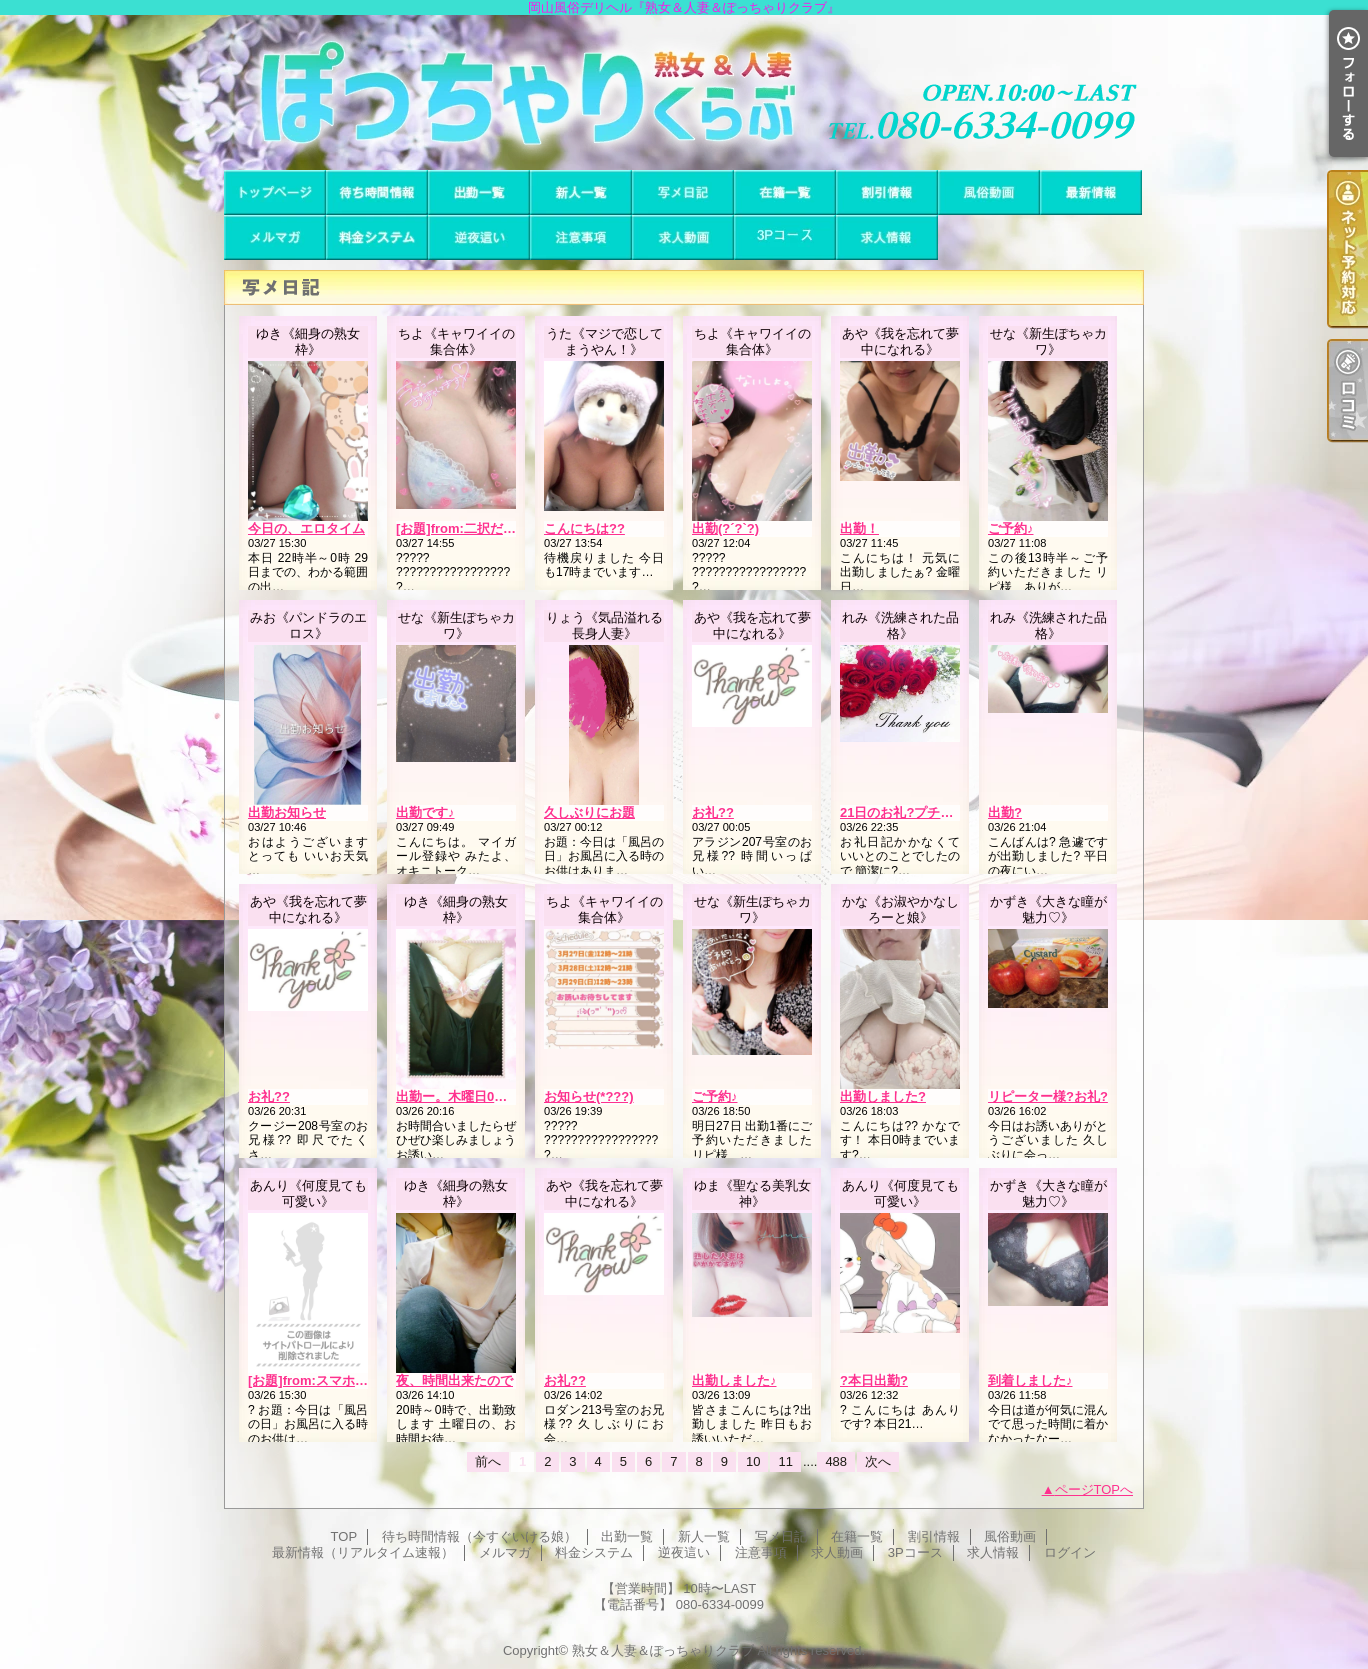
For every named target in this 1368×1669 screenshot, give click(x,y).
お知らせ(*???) (589, 1096)
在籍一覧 (785, 192)
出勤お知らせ (287, 812)
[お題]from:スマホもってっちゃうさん (360, 1380)
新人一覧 (581, 192)
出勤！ (859, 528)
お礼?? (713, 812)
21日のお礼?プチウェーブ (916, 812)
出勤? (1005, 812)
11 (785, 1461)
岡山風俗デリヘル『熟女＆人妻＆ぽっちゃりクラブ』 (684, 92)
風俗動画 (989, 192)
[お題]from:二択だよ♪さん (472, 528)
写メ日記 (683, 192)
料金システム (377, 237)
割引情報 (887, 192)
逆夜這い (479, 237)
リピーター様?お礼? (1048, 1096)
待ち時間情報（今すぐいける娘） (377, 192)
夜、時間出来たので (454, 1380)
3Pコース (785, 237)
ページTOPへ (1094, 1489)
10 (753, 1461)
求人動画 (683, 237)
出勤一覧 (479, 192)
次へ (878, 1461)
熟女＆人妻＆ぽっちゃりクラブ (663, 1650)
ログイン (1070, 1552)
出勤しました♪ (734, 1380)
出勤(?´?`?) (725, 528)
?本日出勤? (874, 1380)
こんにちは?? (584, 528)
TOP (275, 192)
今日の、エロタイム (306, 528)
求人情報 (887, 237)
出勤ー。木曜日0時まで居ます (484, 1096)
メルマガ (275, 237)
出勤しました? (883, 1096)
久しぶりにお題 (589, 812)
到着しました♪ (1030, 1380)
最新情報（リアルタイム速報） (1091, 192)
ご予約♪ (1011, 528)
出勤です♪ (425, 812)
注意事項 (581, 237)
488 (836, 1461)
